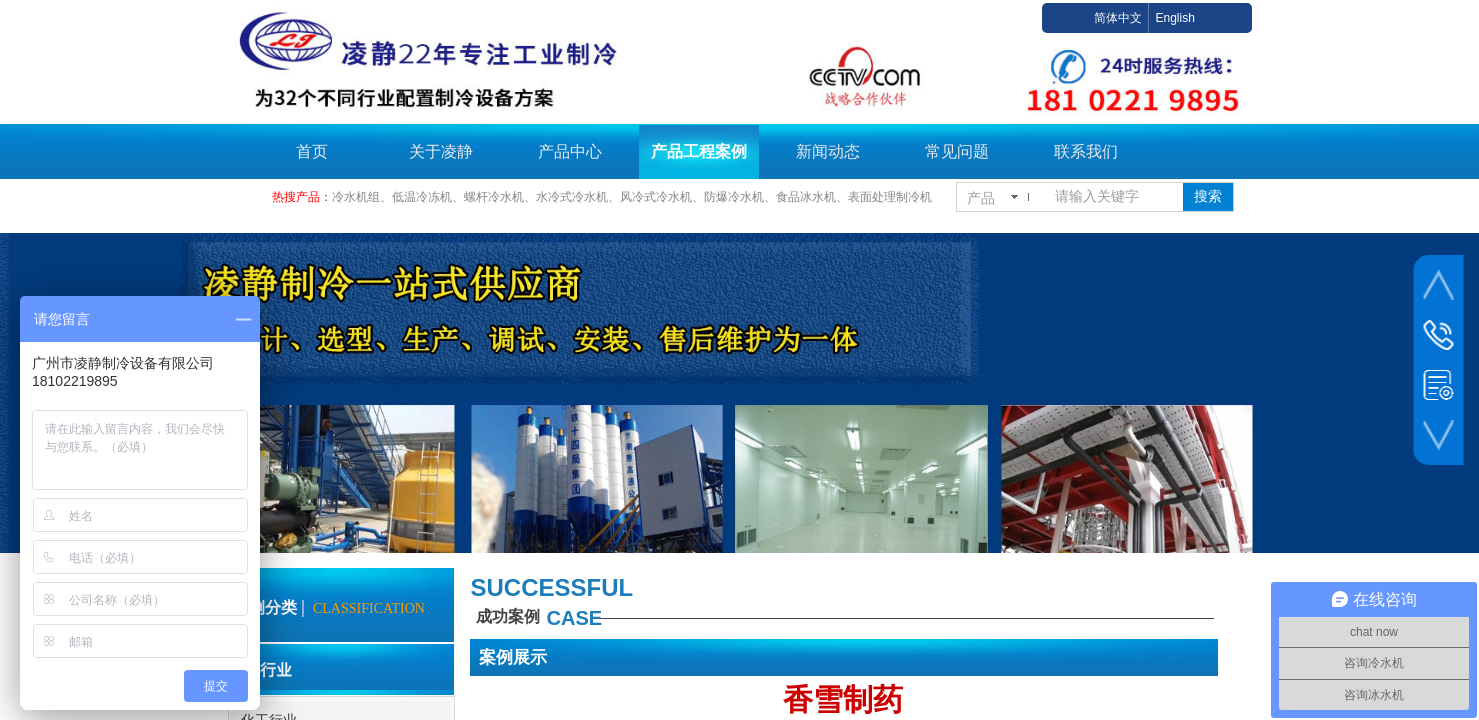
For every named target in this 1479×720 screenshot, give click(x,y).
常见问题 (957, 151)
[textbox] (1115, 197)
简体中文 (1118, 18)
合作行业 (260, 669)
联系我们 (1086, 151)
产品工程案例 (699, 151)
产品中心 (570, 151)
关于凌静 (441, 151)
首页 (312, 151)
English (1174, 18)
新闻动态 (828, 151)
